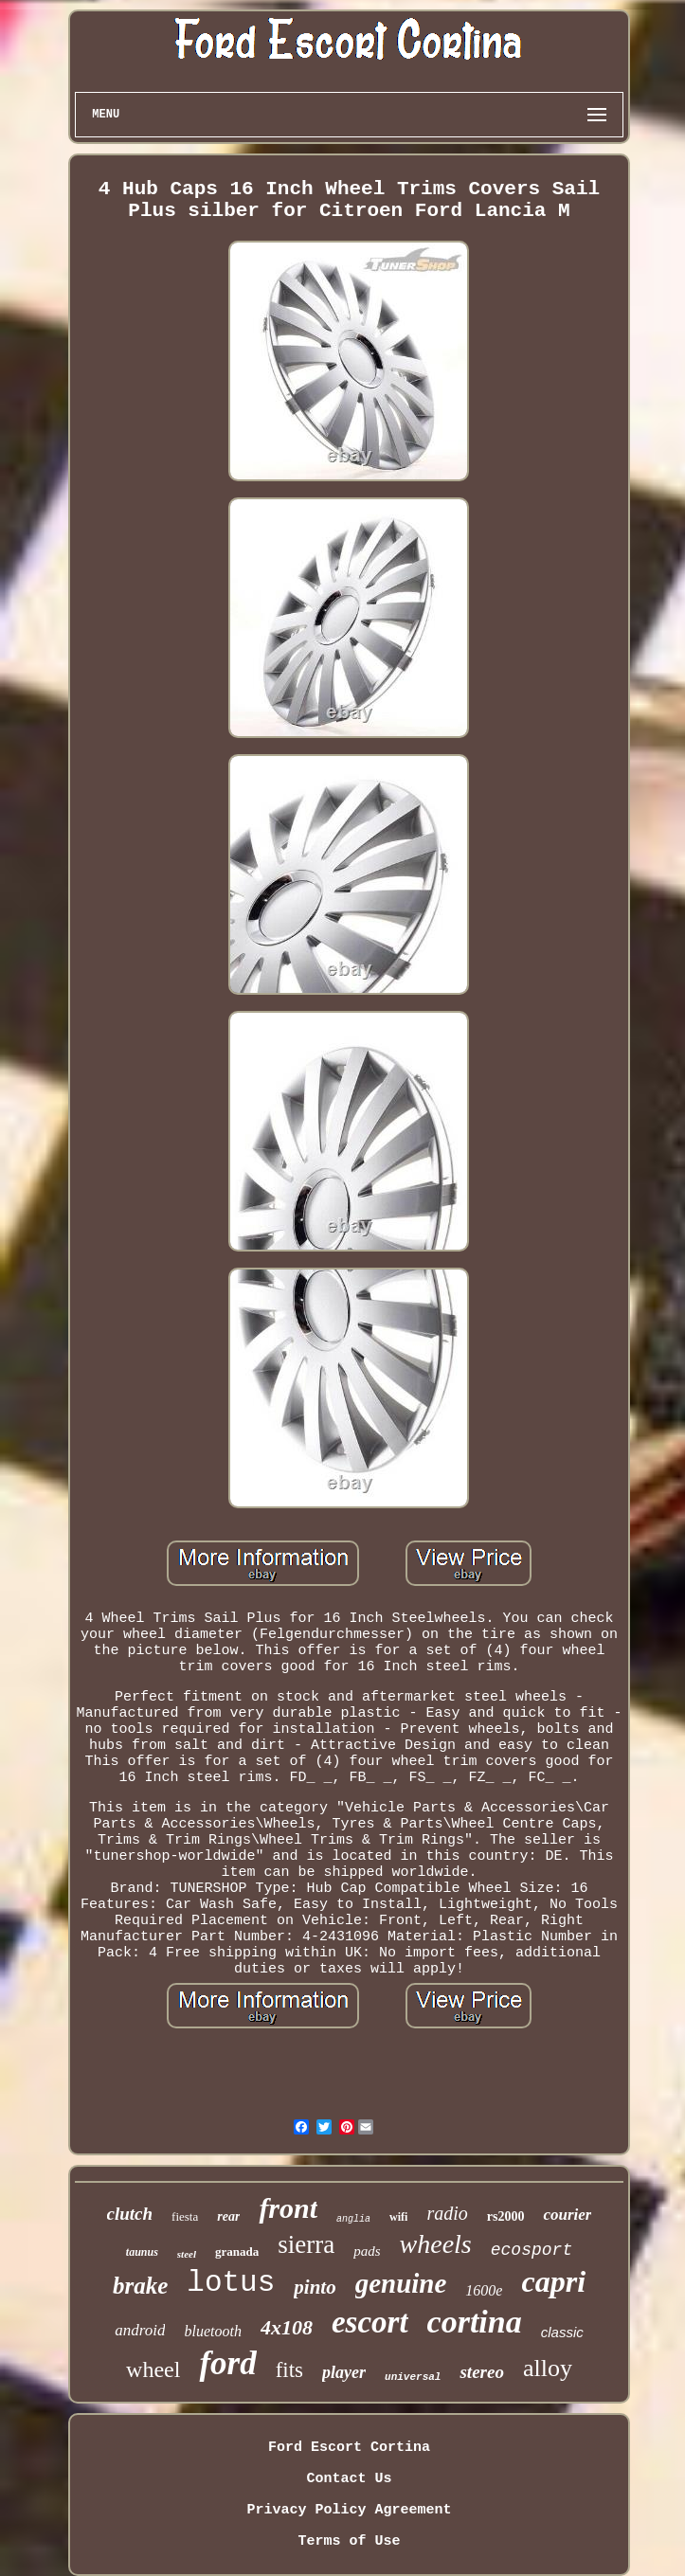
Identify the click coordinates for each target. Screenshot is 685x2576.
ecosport (531, 2250)
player (344, 2372)
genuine (401, 2283)
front (288, 2208)
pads (366, 2251)
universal (413, 2377)
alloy (547, 2368)
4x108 (287, 2327)
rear (228, 2216)
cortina (474, 2321)
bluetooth (212, 2331)
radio (446, 2213)
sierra (306, 2244)
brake (140, 2285)
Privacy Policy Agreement (348, 2510)
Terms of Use (348, 2541)
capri (553, 2281)
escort (370, 2322)
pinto (314, 2287)
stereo (481, 2372)
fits (289, 2370)
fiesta (184, 2216)
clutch (130, 2214)
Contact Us (348, 2479)
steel (186, 2254)
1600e (483, 2290)
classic (562, 2332)
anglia (353, 2219)
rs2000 (506, 2216)
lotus (231, 2282)
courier (567, 2215)
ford (227, 2363)
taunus (142, 2252)
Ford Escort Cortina (349, 2448)
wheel (153, 2369)
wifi (398, 2217)
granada (237, 2251)
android (140, 2330)
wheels (436, 2244)
